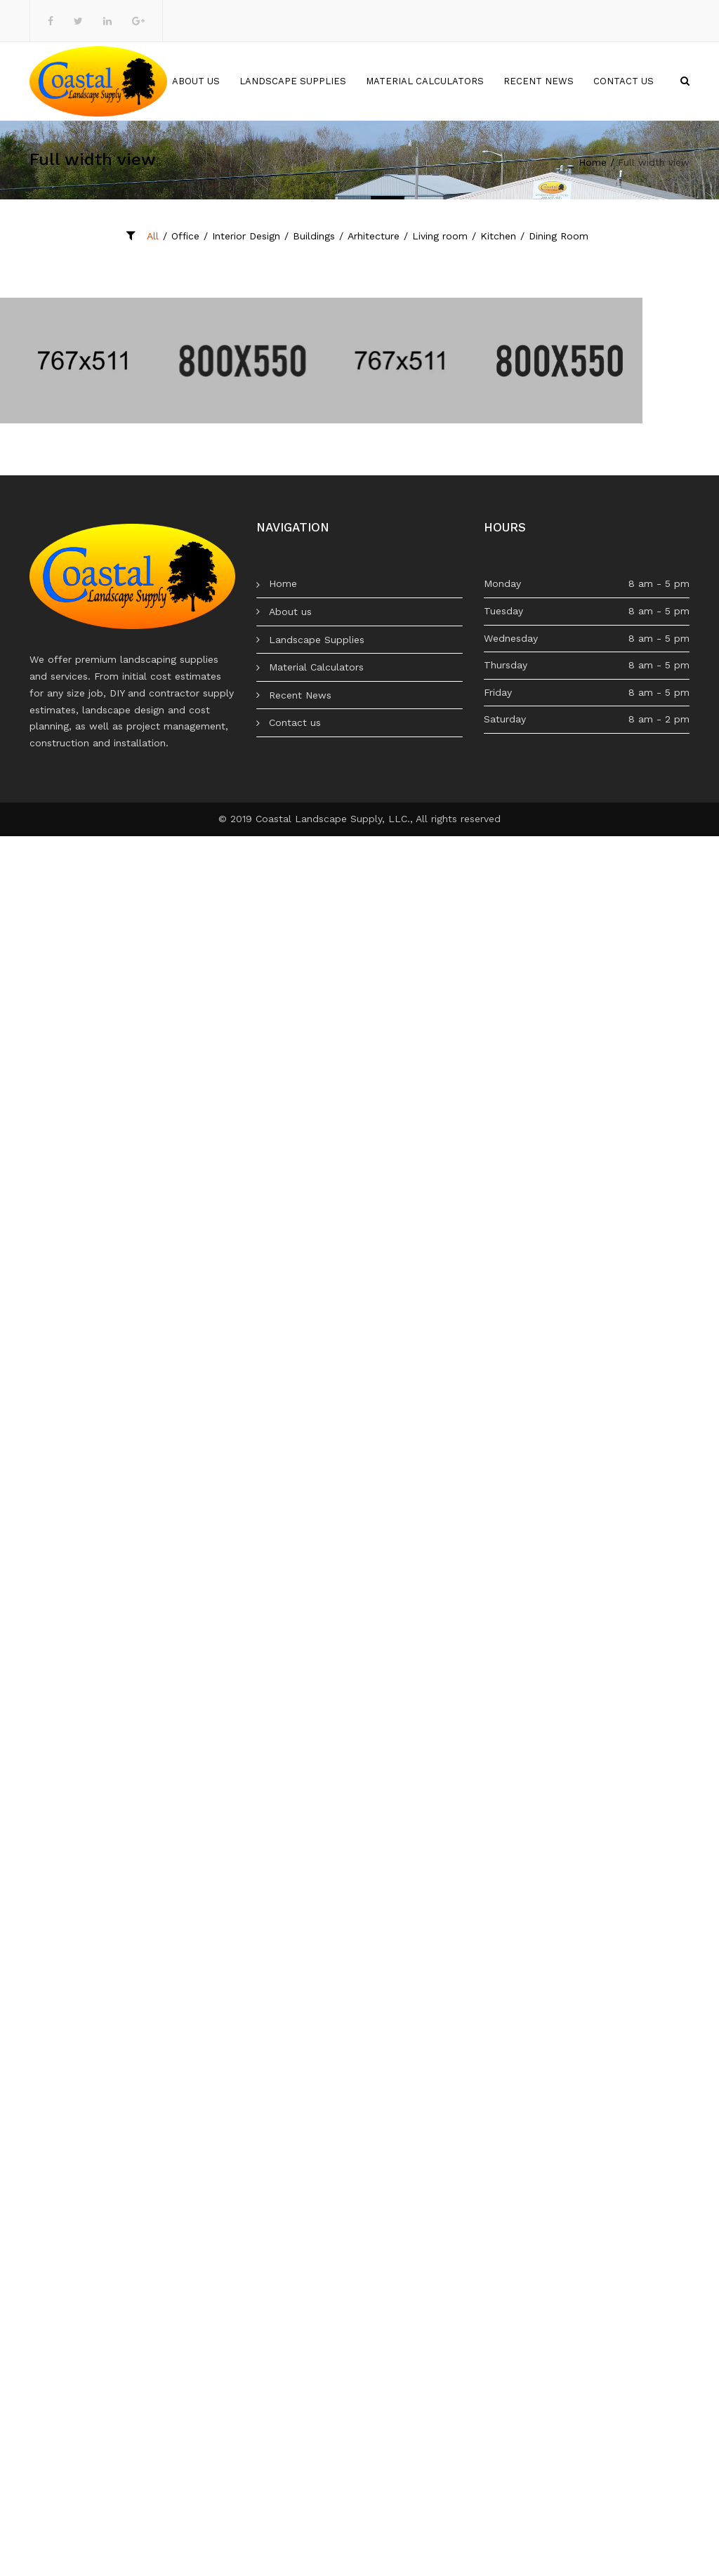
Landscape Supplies (292, 81)
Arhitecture (374, 236)
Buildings (314, 236)
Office (185, 236)
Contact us (623, 81)
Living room (440, 236)
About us (196, 81)
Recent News (538, 81)
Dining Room (558, 236)
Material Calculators (425, 81)
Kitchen (498, 236)
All (153, 236)
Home (138, 81)
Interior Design (246, 236)
